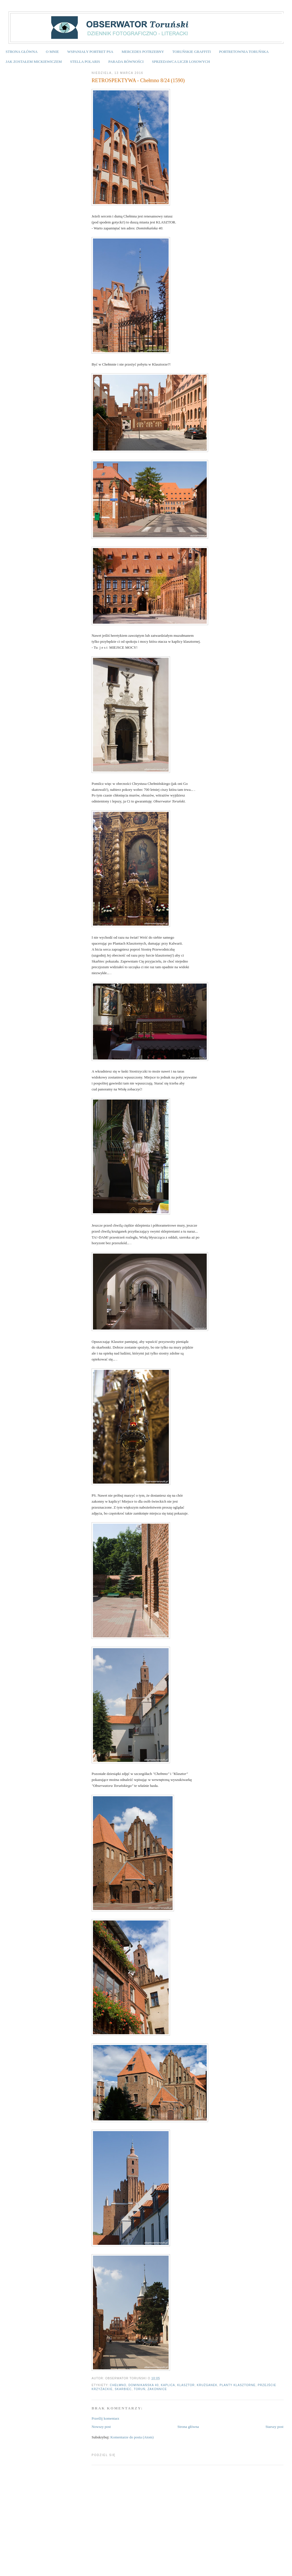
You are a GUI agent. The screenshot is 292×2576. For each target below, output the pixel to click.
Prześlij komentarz (105, 2418)
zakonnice (157, 2389)
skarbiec (123, 2389)
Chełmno (118, 2385)
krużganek (207, 2385)
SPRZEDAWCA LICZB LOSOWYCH (181, 61)
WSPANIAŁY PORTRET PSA (90, 51)
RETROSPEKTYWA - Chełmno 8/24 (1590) (138, 80)
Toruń (139, 2389)
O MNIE (52, 51)
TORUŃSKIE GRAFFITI (191, 51)
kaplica (168, 2385)
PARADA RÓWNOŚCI (126, 61)
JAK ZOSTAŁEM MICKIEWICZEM (34, 61)
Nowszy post (101, 2426)
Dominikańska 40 (144, 2385)
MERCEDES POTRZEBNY (143, 51)
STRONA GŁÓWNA (22, 51)
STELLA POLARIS (85, 61)
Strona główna (188, 2426)
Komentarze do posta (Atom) (132, 2437)
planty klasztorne (237, 2385)
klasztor (185, 2385)
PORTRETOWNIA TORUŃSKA (244, 51)
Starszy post (274, 2426)
